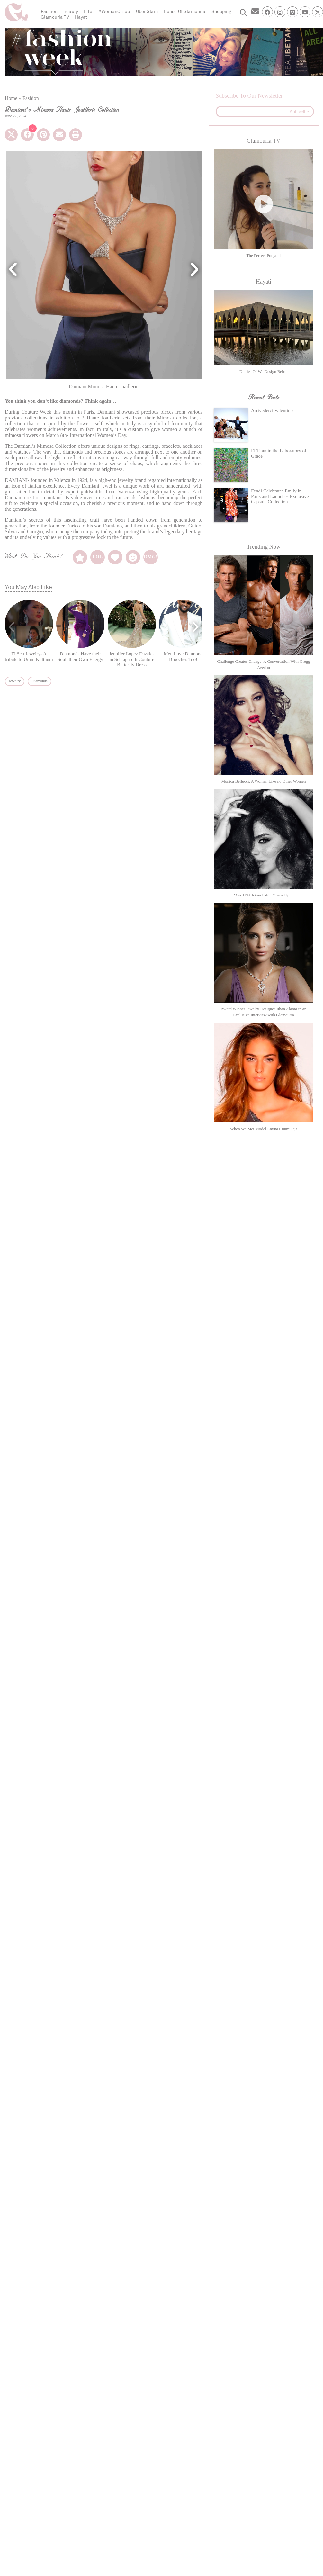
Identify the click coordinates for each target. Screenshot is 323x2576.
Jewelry (15, 681)
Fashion (49, 11)
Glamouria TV (55, 17)
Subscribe (299, 111)
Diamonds (39, 681)
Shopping (221, 11)
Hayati (82, 17)
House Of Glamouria (185, 11)
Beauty (70, 11)
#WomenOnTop (114, 11)
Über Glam (147, 11)
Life (88, 11)
